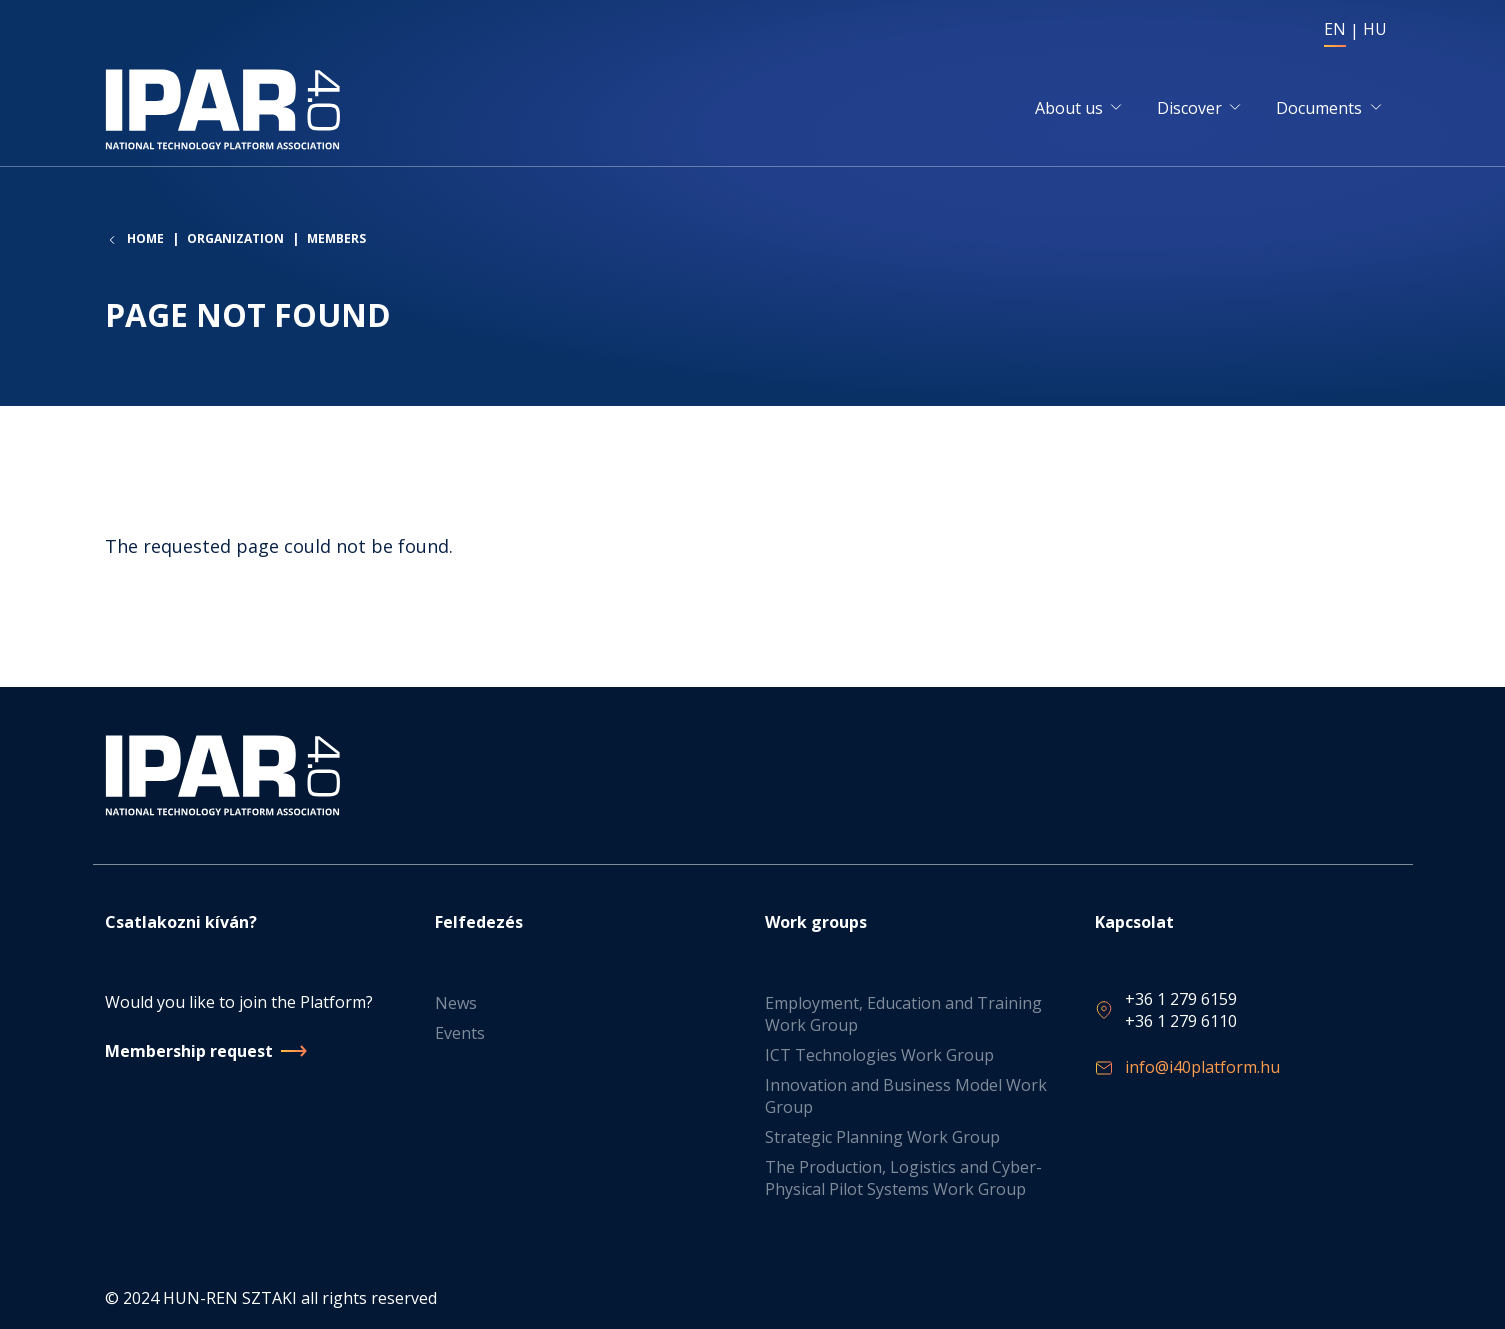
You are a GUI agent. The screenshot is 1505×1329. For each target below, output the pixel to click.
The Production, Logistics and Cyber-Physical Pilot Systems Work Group (903, 1178)
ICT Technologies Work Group (879, 1055)
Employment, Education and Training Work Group (903, 1014)
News (456, 1003)
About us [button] (1069, 108)
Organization (235, 238)
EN (1335, 29)
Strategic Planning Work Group (882, 1137)
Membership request (189, 1051)
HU (1375, 29)
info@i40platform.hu (1202, 1067)
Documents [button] (1319, 108)
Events (460, 1033)
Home (145, 239)
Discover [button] (1189, 108)
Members (336, 238)
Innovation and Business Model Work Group (906, 1096)
